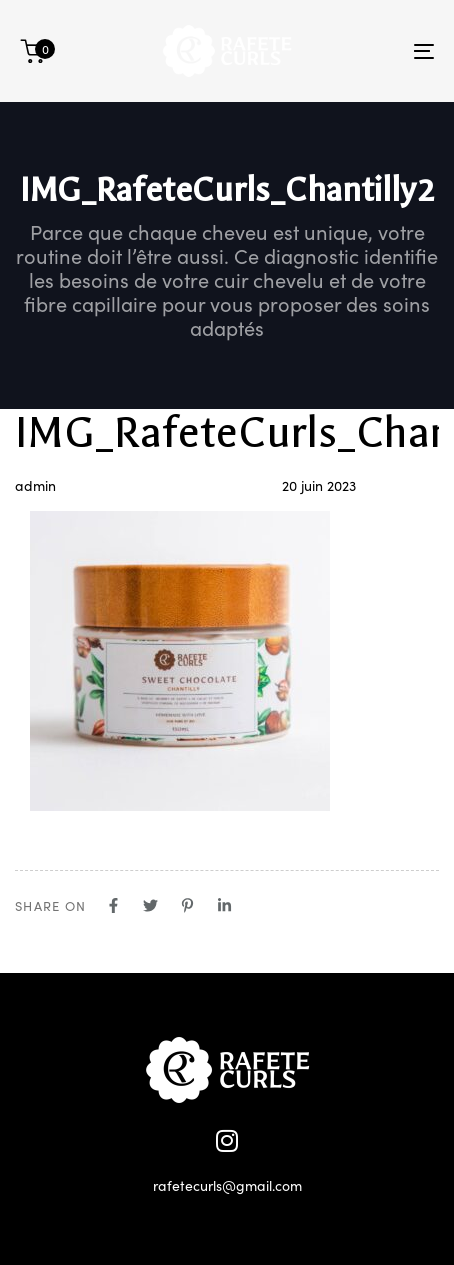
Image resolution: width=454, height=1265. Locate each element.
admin (35, 485)
